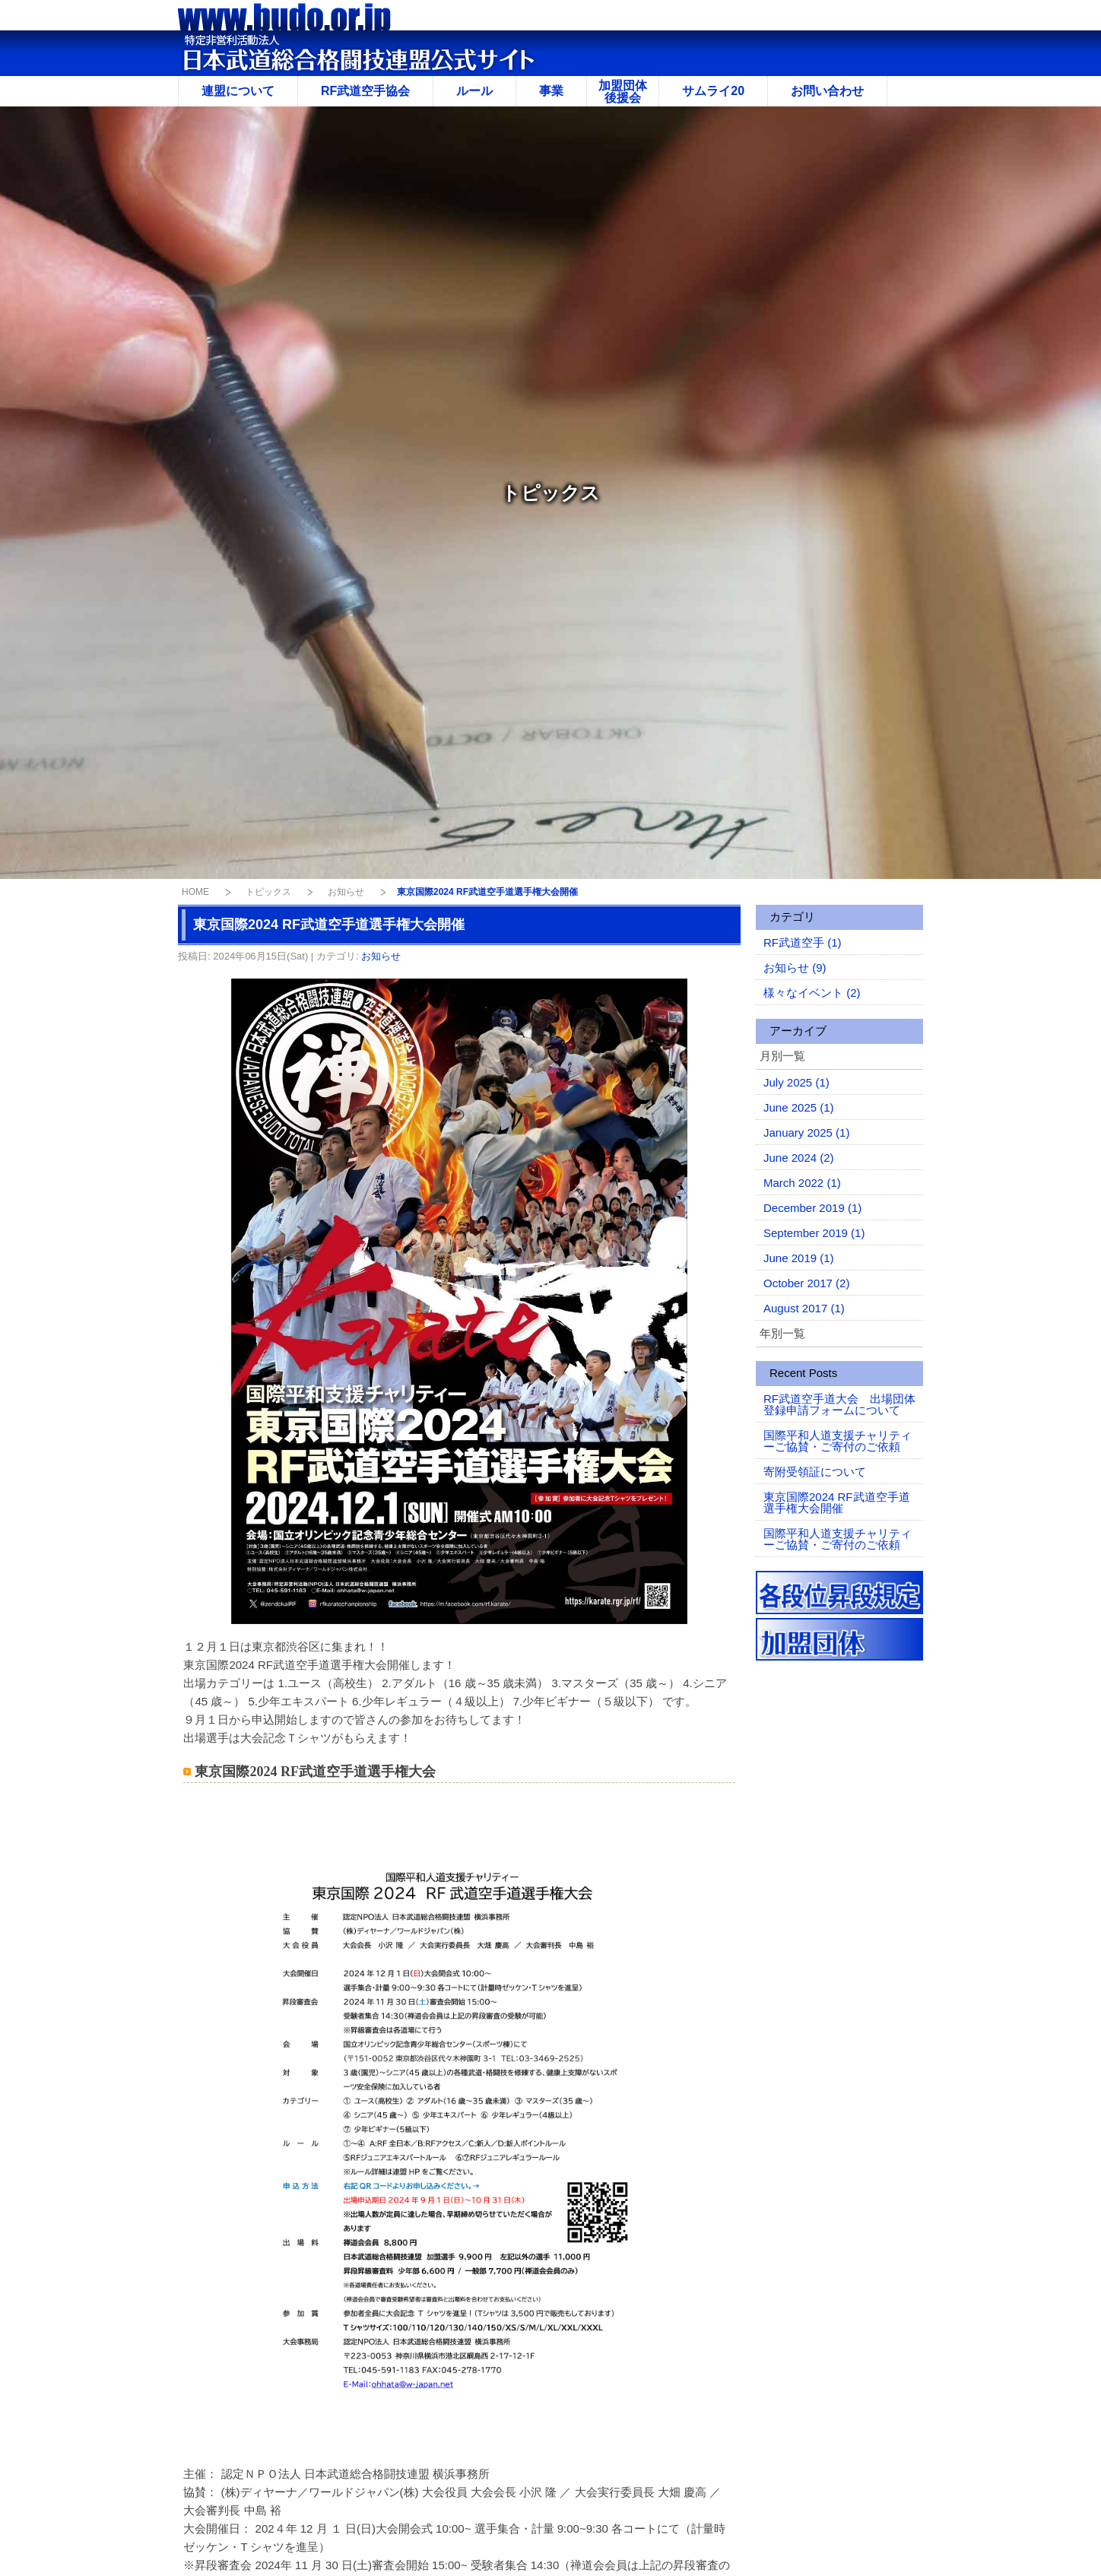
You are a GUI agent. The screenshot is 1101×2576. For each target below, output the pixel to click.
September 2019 (814, 1232)
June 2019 (798, 1258)
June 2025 (798, 1107)
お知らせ (346, 892)
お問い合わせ (827, 90)
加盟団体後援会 (622, 91)
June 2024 (798, 1157)
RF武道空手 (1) (802, 942)
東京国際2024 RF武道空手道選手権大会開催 (836, 1502)
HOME (195, 892)
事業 (551, 90)
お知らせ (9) (795, 967)
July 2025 (796, 1082)
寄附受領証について (814, 1471)
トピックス (268, 892)
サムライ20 (713, 90)
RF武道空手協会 (365, 90)
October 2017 (806, 1283)
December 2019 (812, 1207)
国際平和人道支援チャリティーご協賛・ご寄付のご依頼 (837, 1441)
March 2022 (802, 1182)
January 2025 (806, 1132)
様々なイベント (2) (812, 992)
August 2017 (804, 1308)
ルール (474, 90)
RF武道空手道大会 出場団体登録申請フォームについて (839, 1404)
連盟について (237, 90)
